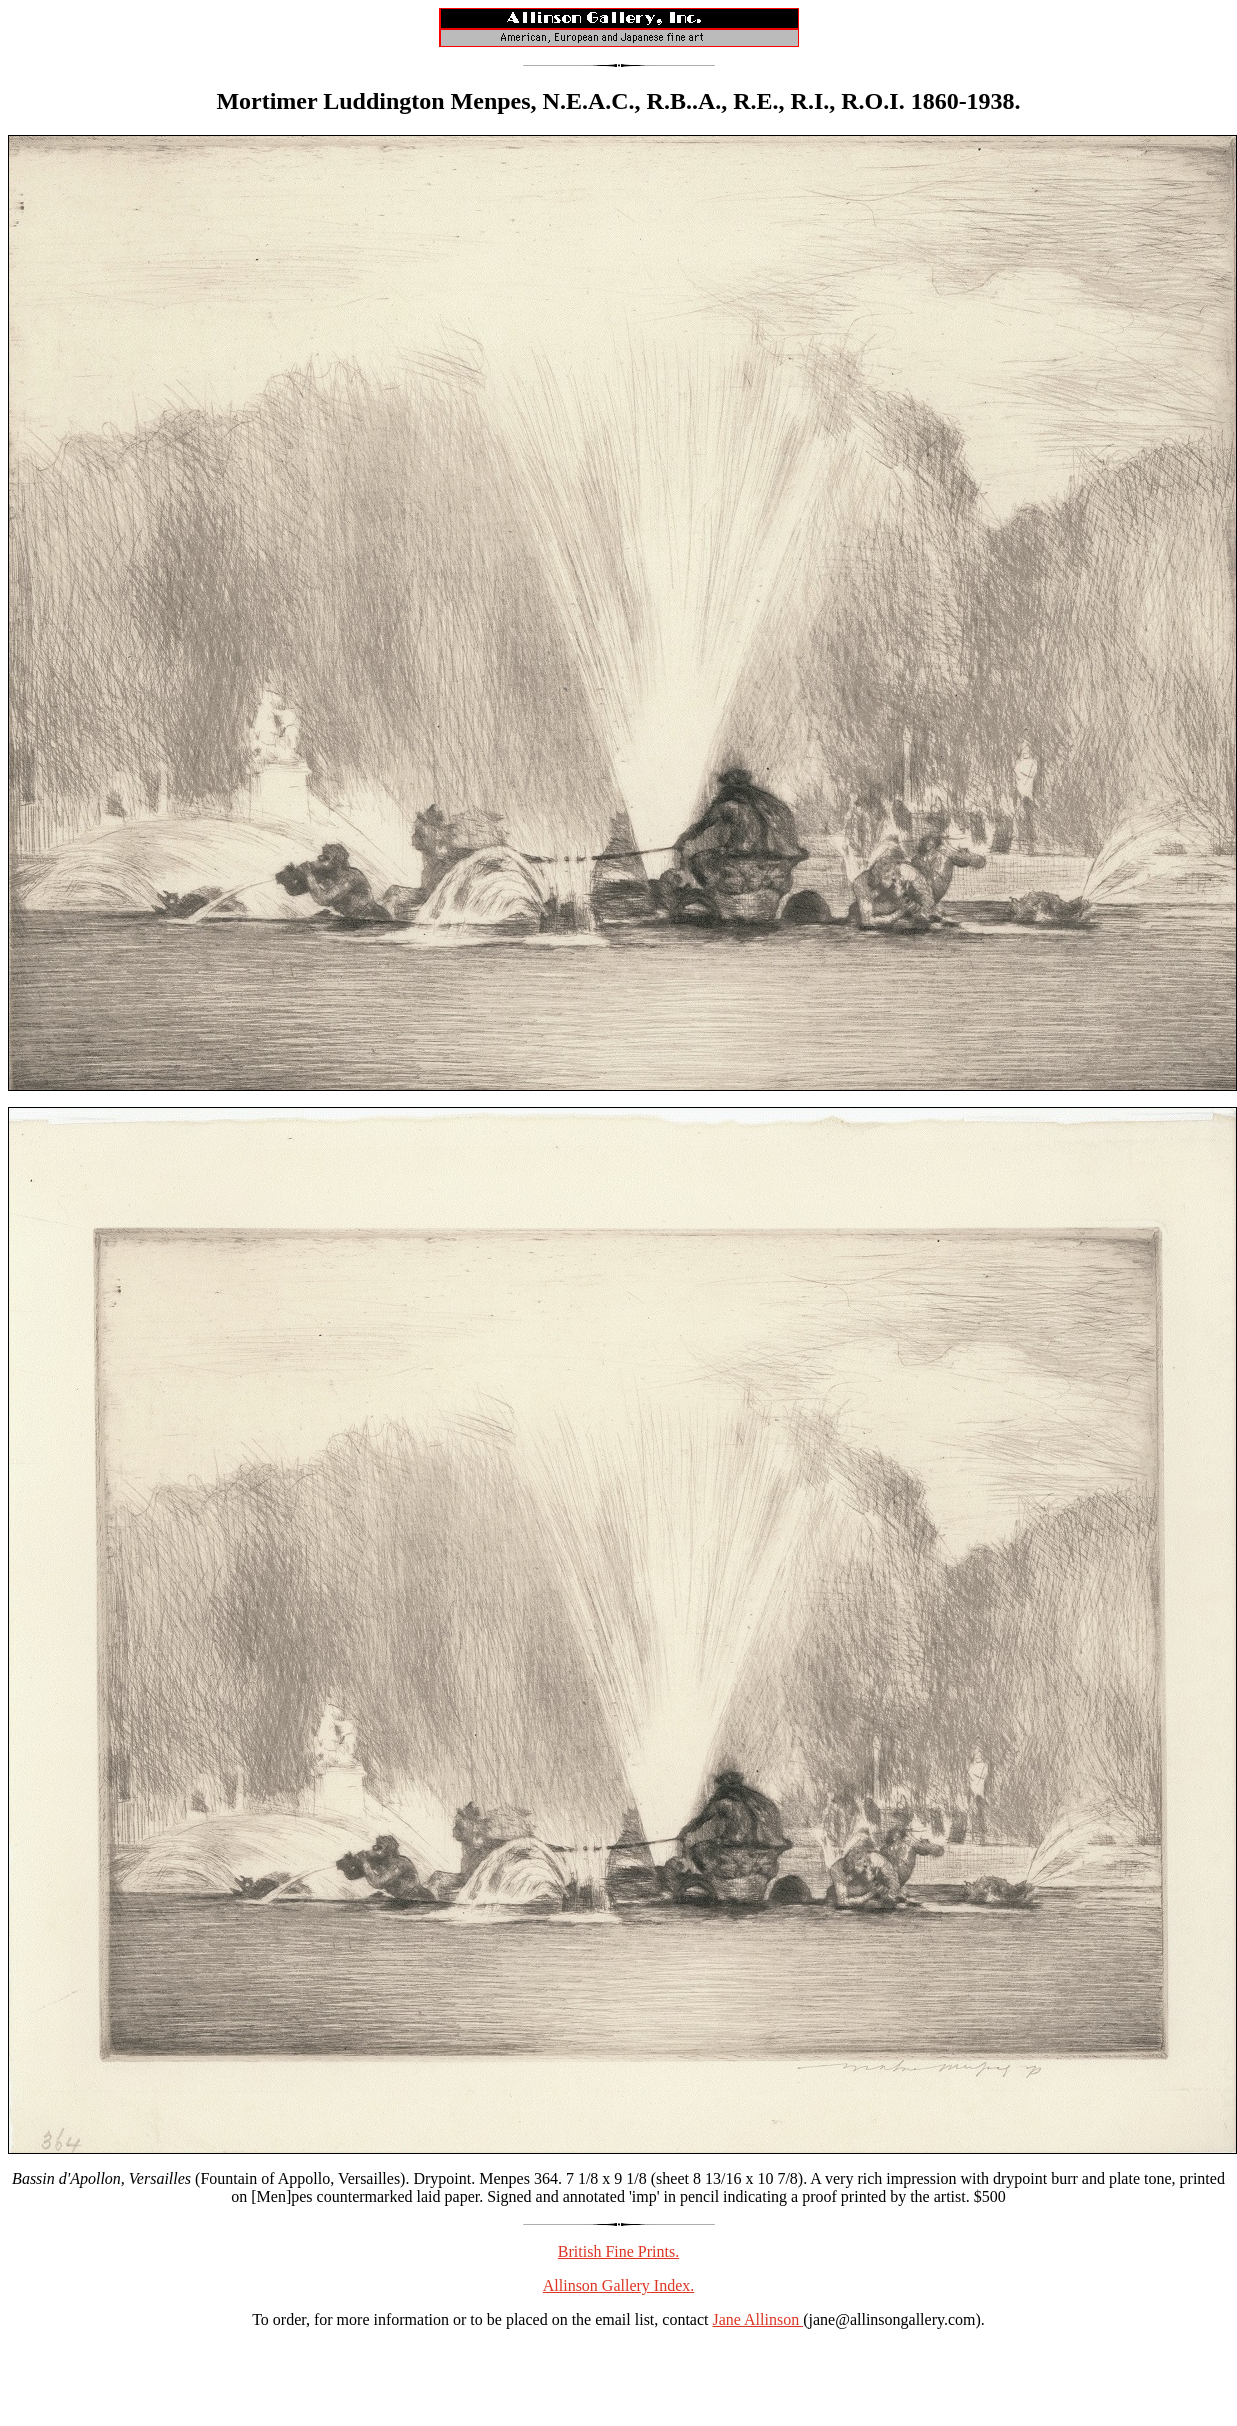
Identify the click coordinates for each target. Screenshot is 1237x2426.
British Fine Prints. (618, 2251)
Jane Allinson (758, 2319)
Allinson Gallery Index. (619, 2285)
